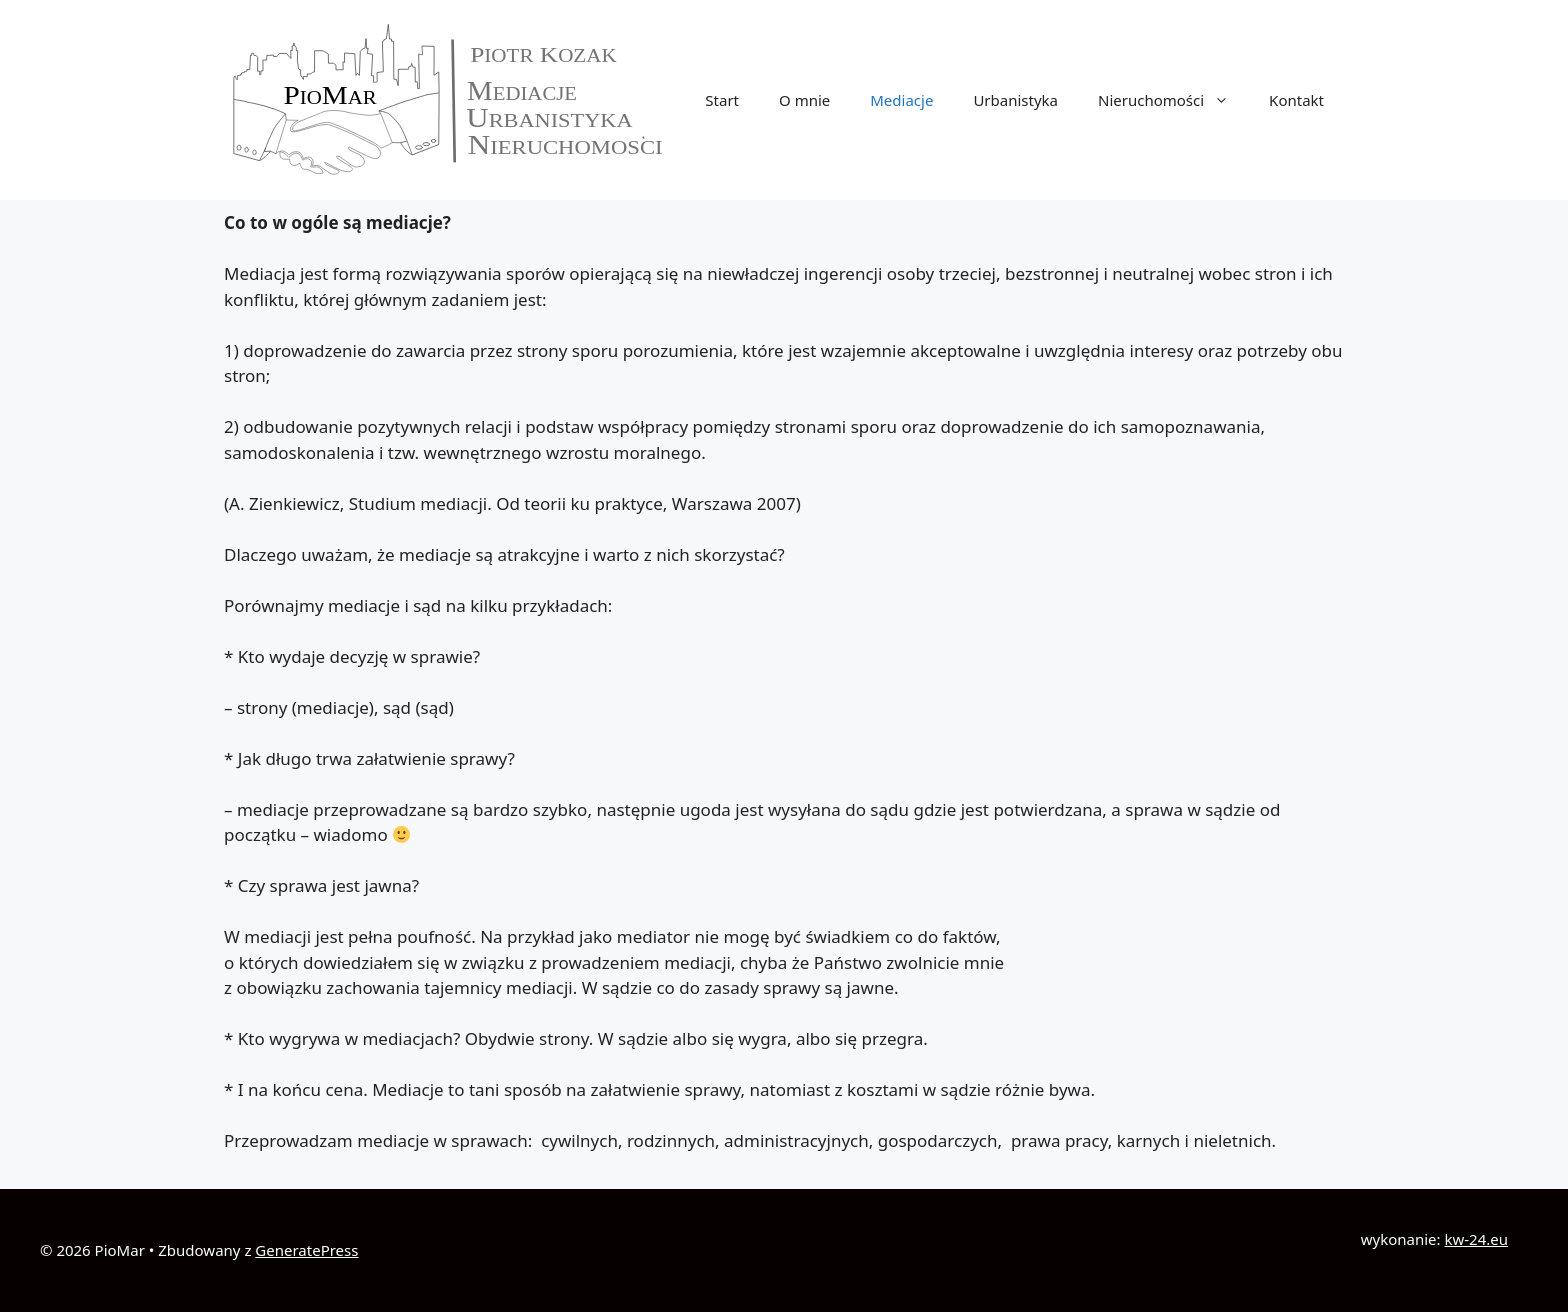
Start (722, 100)
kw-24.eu (1476, 1239)
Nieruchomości (1173, 100)
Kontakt (1296, 100)
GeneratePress (306, 1250)
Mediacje (901, 100)
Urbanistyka (1015, 100)
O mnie (804, 100)
